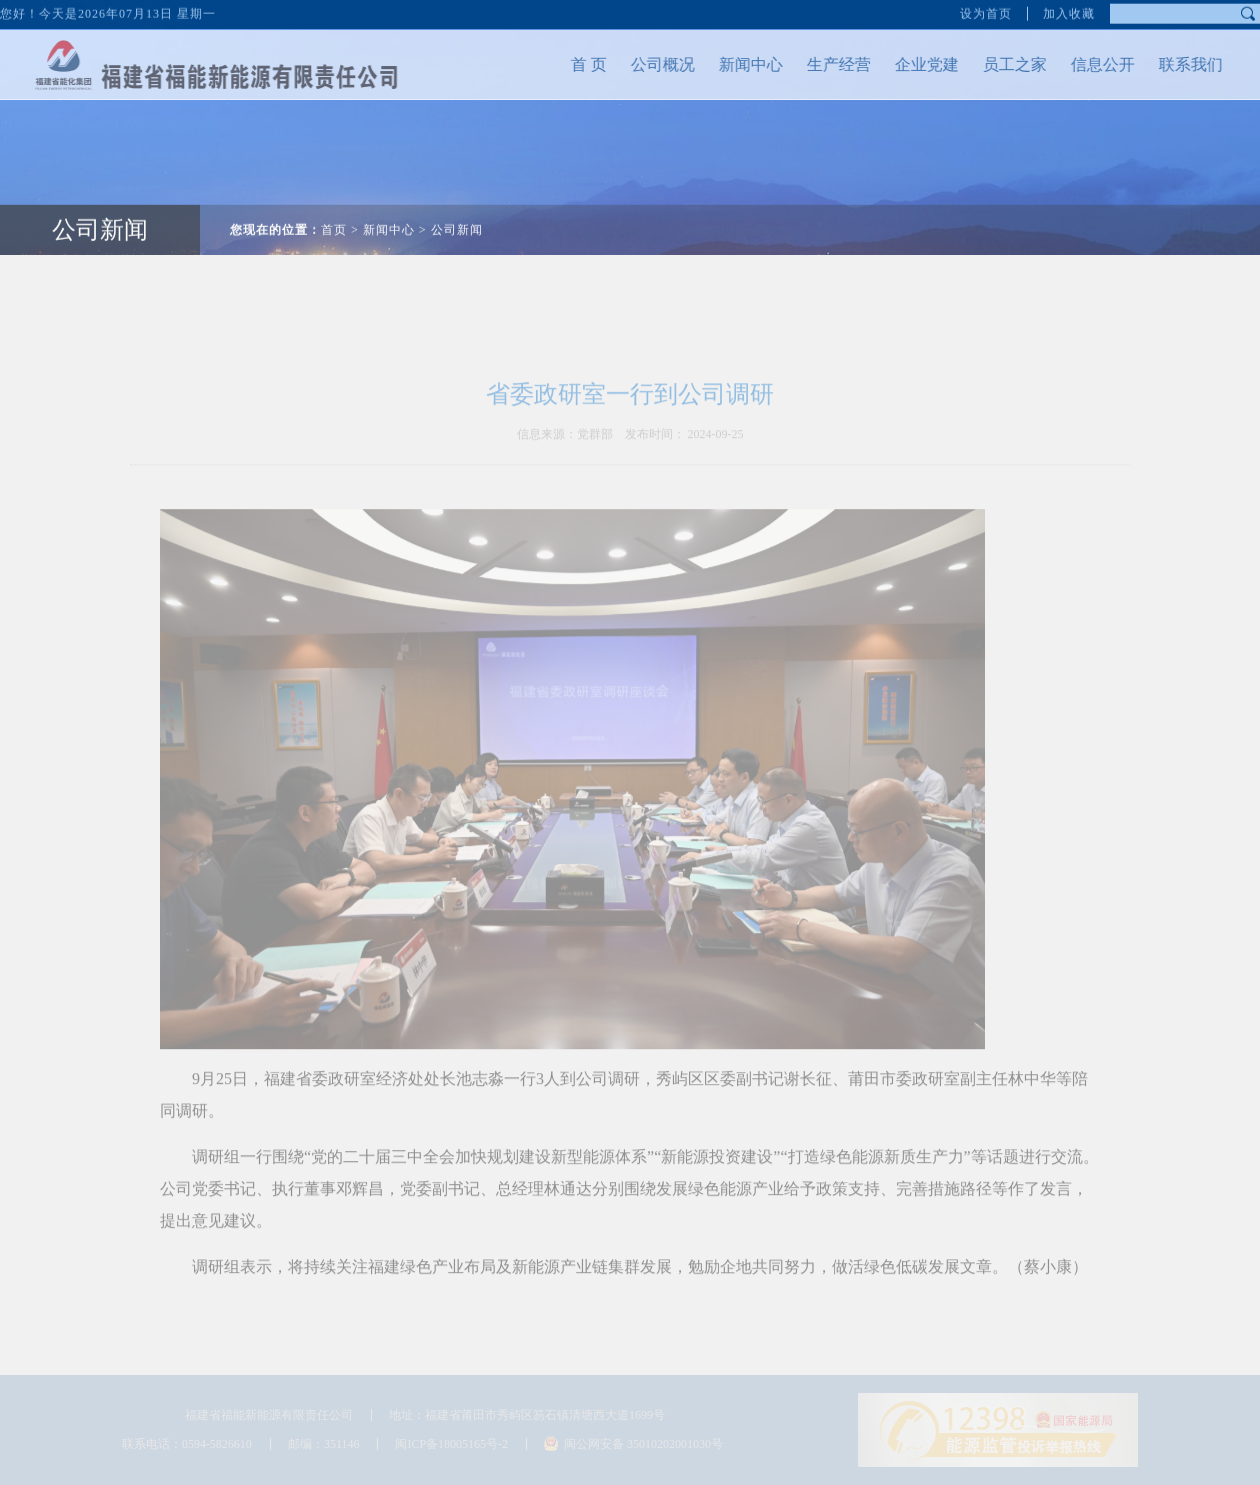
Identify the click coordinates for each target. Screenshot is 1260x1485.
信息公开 (1091, 64)
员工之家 (1003, 64)
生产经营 (827, 64)
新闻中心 (739, 64)
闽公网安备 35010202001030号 (643, 1444)
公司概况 (651, 64)
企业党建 (915, 64)
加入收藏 (1069, 12)
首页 (334, 218)
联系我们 (1179, 64)
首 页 (577, 64)
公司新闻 (100, 218)
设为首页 (986, 12)
